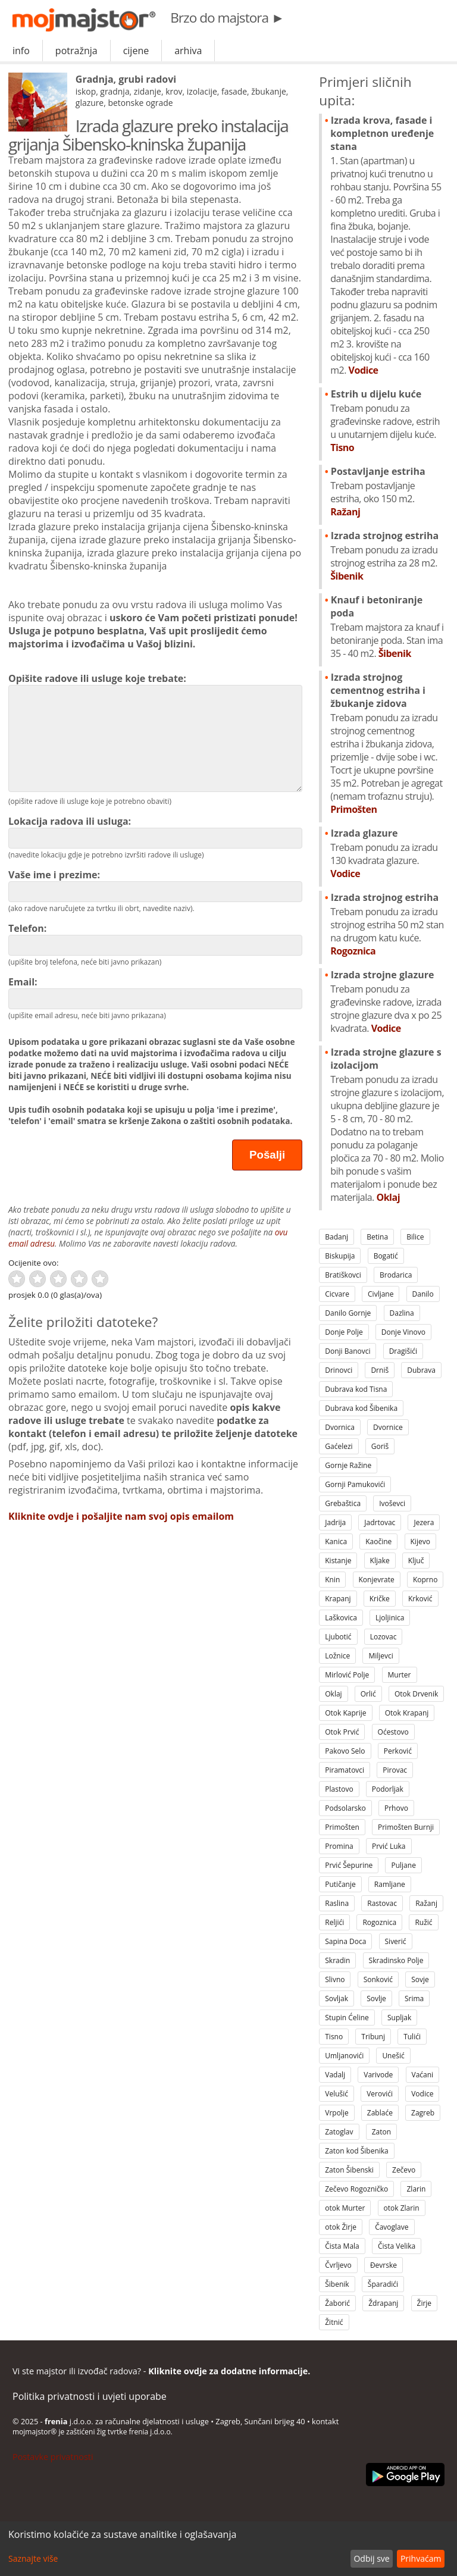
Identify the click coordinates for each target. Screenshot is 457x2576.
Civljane (380, 1294)
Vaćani (423, 2075)
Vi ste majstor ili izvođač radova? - (161, 2371)
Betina (377, 1237)
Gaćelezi (338, 1446)
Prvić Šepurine (349, 1865)
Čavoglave (391, 2227)
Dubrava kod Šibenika (361, 1408)
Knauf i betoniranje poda (387, 626)
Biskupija (340, 1256)
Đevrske (383, 2265)
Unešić (393, 2056)
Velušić (336, 2094)
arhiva (188, 50)
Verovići (380, 2094)
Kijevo (420, 1541)
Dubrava (421, 1370)
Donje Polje (343, 1332)
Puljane (403, 1865)
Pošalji (267, 1154)
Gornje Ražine (348, 1465)
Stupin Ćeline (347, 2017)
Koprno (425, 1580)
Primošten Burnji (406, 1827)
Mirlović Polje (347, 1675)
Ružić (423, 1922)
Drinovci (338, 1370)
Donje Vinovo (403, 1332)
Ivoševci (392, 1503)
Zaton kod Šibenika (357, 2151)
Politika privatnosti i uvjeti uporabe (89, 2396)
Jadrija (335, 1522)
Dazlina (402, 1313)
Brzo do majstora (227, 17)
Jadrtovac (379, 1522)
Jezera (424, 1522)
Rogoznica (379, 1922)
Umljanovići (344, 2056)
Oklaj (333, 1694)
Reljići (334, 1922)
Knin (332, 1580)
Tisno (334, 2037)
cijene (136, 50)
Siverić (395, 1941)
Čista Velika (396, 2246)
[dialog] (228, 2548)
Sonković (378, 1979)
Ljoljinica (389, 1618)
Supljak (399, 2017)
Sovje (420, 1979)
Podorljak (387, 1789)
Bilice (415, 1237)
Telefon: (155, 939)
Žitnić (334, 2322)
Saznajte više (33, 2558)
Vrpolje (336, 2113)
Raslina (337, 1903)
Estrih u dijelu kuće (387, 420)
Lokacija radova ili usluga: (155, 832)
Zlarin (415, 2189)
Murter (399, 1675)
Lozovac (383, 1637)
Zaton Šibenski (349, 2170)
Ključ (416, 1560)
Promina (339, 1846)
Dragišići (403, 1351)
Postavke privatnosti (52, 2456)
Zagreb (422, 2113)
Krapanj (337, 1599)
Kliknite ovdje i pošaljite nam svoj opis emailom (121, 1516)
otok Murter (345, 2208)
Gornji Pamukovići (355, 1484)
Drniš (380, 1370)
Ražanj (426, 1903)
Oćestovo (393, 1732)
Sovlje (376, 1998)
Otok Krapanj (407, 1713)
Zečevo (403, 2170)
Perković (398, 1751)
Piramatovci (344, 1770)
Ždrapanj (383, 2303)
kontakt (325, 2421)
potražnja (76, 50)
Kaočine (378, 1541)
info (21, 50)
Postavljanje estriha (387, 491)
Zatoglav (339, 2132)
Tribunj (373, 2037)
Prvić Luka (389, 1846)
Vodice (422, 2094)
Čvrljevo (338, 2265)
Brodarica (396, 1275)
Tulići (412, 2037)
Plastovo (339, 1789)
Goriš (380, 1446)
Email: (155, 992)
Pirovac (395, 1770)
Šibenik (337, 2284)
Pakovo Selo (345, 1751)
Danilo (423, 1294)
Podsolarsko (345, 1808)
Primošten (342, 1827)
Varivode (378, 2075)
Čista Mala (342, 2246)
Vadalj (335, 2075)
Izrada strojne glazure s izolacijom (387, 1125)
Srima (414, 1998)
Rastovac (382, 1903)
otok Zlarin (402, 2208)
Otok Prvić (342, 1732)
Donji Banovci (347, 1351)
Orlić (368, 1694)
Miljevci (380, 1656)
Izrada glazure (387, 853)
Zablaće (380, 2113)
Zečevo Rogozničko (356, 2189)
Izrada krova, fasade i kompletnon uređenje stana (387, 245)
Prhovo (396, 1808)
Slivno (335, 1979)
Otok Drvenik (416, 1694)
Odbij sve (371, 2558)
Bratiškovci (343, 1275)
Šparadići (383, 2284)
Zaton (381, 2132)
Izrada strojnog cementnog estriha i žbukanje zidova (387, 743)
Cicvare (337, 1294)
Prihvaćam (420, 2558)
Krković (420, 1599)
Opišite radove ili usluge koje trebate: (155, 732)
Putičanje (340, 1884)
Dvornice (388, 1427)
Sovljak (336, 1998)
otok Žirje (340, 2227)
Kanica (336, 1541)
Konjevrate (377, 1580)
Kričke (380, 1599)
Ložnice (337, 1656)
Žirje (424, 2303)
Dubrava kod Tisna (356, 1389)
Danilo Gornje (348, 1313)
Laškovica (341, 1618)
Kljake (380, 1560)
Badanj (336, 1237)
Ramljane (389, 1884)
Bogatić (386, 1256)
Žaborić (337, 2303)
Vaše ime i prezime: (155, 885)
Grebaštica (343, 1503)
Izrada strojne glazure (387, 1001)
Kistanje (338, 1560)
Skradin (337, 1960)
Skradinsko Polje (396, 1960)
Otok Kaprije (345, 1713)
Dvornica (340, 1427)
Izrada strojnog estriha (387, 556)
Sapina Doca (345, 1941)
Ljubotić (338, 1637)
